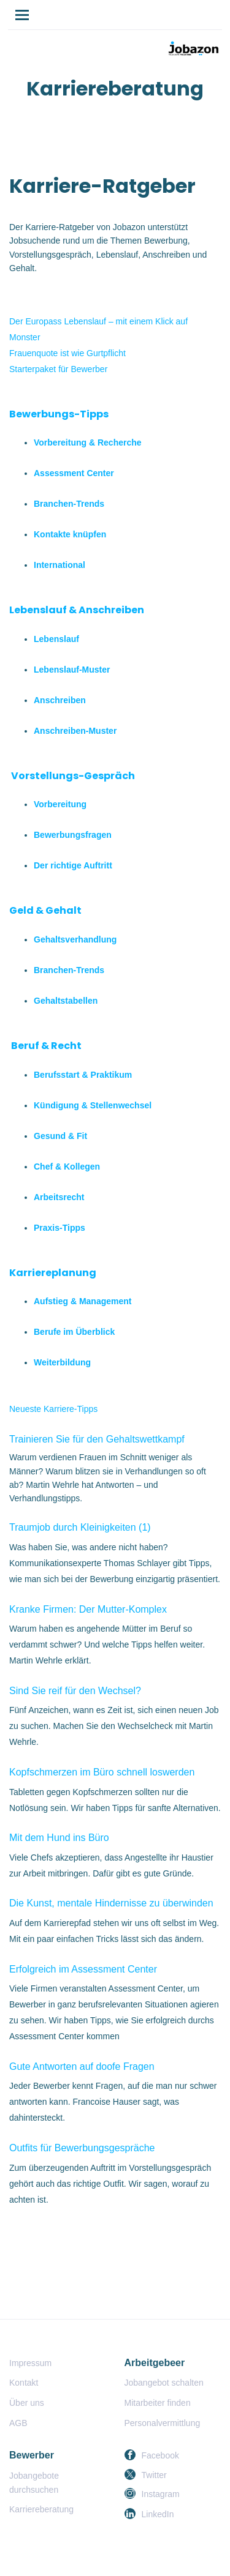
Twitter (154, 2475)
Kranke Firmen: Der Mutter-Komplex (88, 1609)
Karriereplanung (52, 1273)
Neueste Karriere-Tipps (53, 1409)
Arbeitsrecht (59, 1197)
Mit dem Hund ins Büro (59, 1837)
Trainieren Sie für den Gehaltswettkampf (97, 1439)
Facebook (160, 2455)
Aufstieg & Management (82, 1301)
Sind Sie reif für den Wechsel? (75, 1691)
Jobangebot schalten (164, 2382)
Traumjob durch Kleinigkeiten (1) (80, 1527)
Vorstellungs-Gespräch (73, 776)
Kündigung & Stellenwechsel (92, 1105)
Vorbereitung (60, 804)
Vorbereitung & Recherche (88, 442)
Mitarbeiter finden (158, 2403)
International (59, 565)
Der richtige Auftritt (73, 865)
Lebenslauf (56, 639)
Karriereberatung (41, 2509)
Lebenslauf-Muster (72, 669)
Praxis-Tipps (59, 1228)
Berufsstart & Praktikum (83, 1075)
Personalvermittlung (163, 2423)
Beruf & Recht (46, 1046)
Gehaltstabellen (66, 1001)
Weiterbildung (62, 1362)
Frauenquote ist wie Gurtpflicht (67, 353)
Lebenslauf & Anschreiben (76, 610)
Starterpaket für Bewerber (58, 369)
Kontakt (23, 2382)
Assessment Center (74, 473)
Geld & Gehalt (45, 910)
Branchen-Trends (69, 504)
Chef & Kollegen (67, 1166)
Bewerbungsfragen (73, 835)
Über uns (26, 2403)
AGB (18, 2423)
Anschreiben (60, 700)
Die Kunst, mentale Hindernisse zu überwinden (111, 1903)
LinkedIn (158, 2514)
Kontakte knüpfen (70, 534)
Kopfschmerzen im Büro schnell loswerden (101, 1772)
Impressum (30, 2363)
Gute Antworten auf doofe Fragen (82, 2066)
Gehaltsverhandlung (75, 939)
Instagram (161, 2494)
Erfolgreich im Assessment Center (83, 1969)
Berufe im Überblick (74, 1332)
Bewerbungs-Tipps (59, 414)
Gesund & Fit (60, 1136)
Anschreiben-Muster (75, 731)
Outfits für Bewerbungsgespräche (82, 2148)
